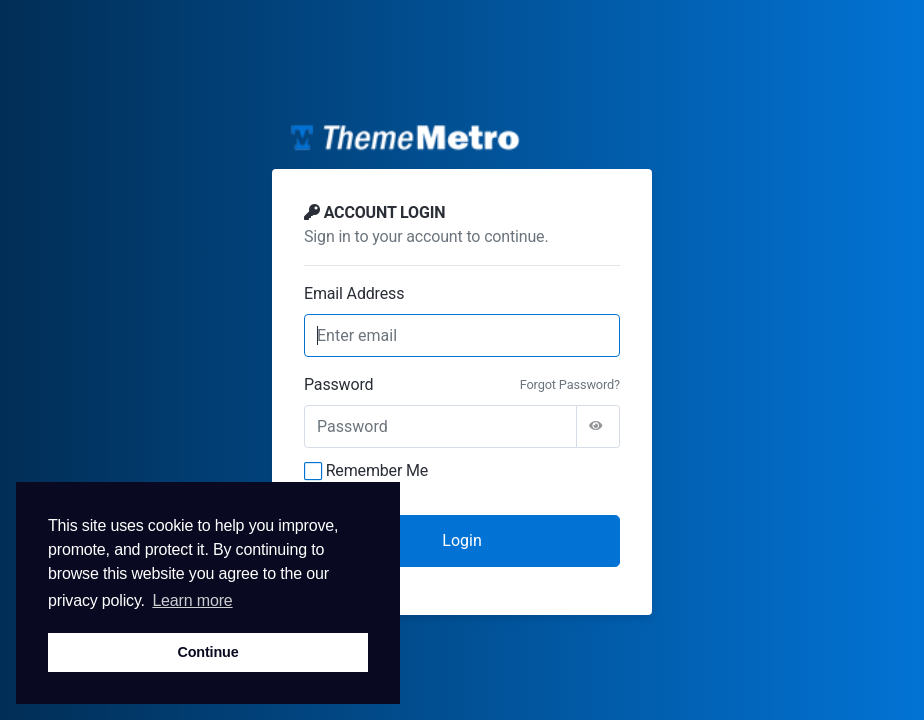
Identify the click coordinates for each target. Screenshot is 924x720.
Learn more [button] (192, 600)
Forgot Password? (570, 384)
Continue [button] (207, 652)
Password (338, 384)
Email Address (354, 293)
